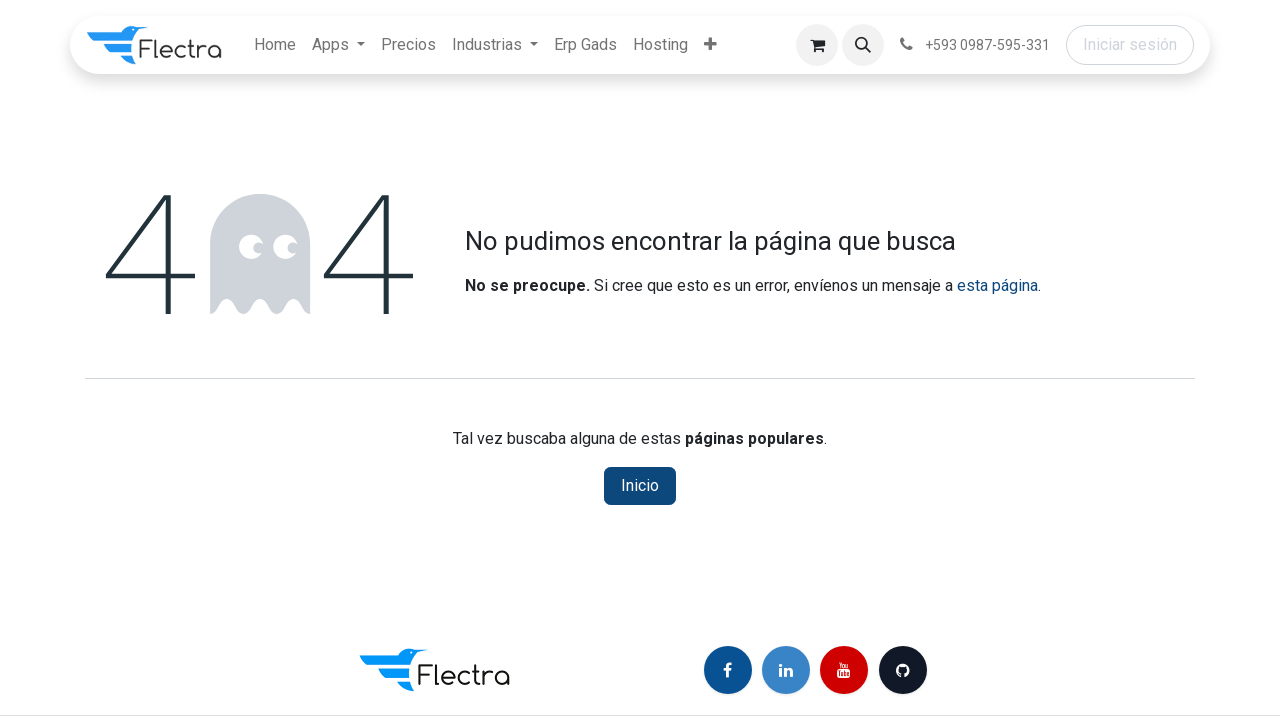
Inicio (640, 485)
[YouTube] (844, 670)
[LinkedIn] (786, 670)
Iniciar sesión (1130, 44)
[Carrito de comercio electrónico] (817, 45)
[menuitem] (275, 45)
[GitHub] (903, 670)
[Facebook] (728, 670)
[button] (863, 45)
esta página (997, 285)
